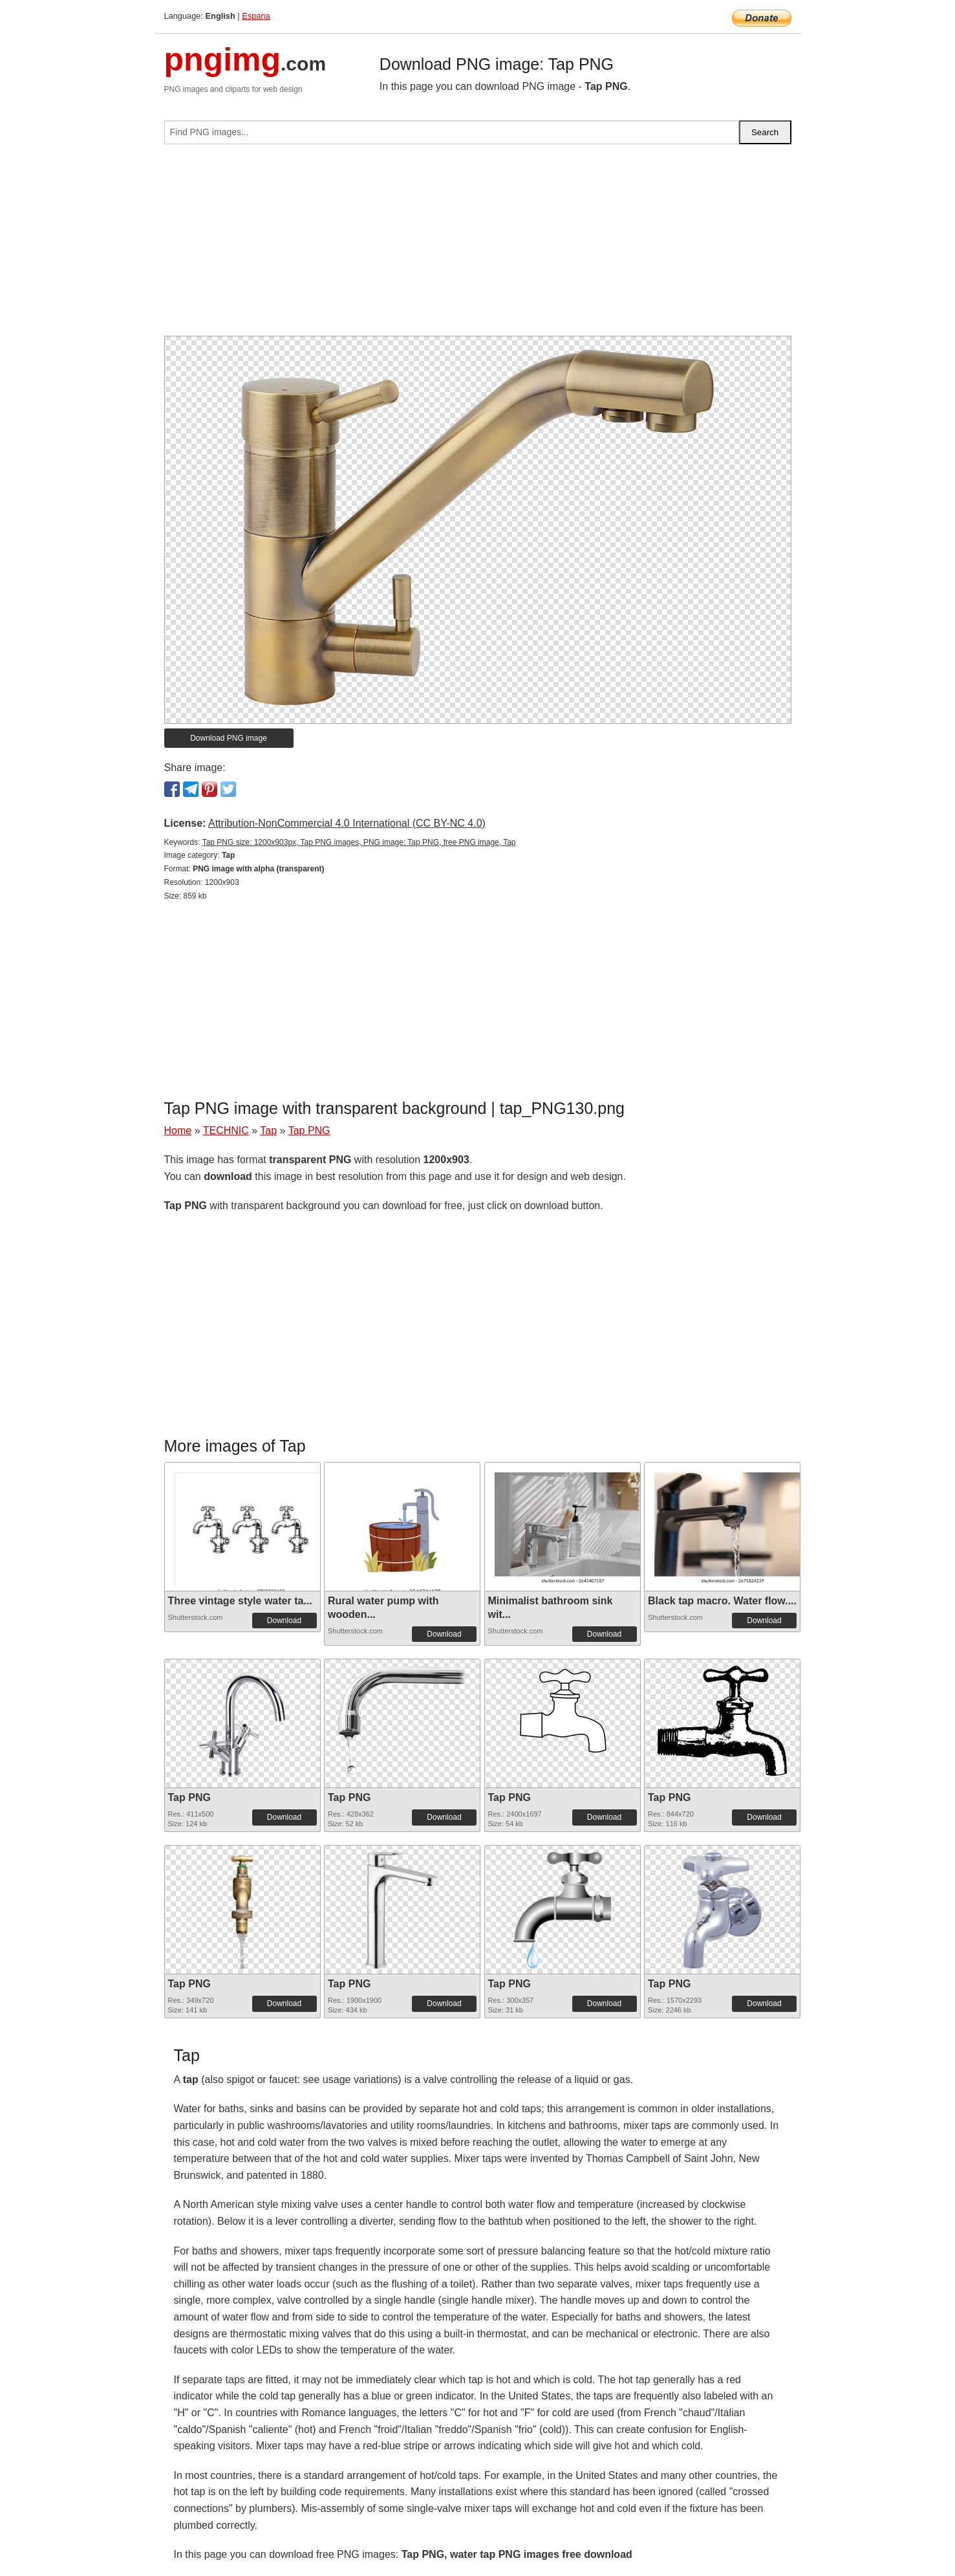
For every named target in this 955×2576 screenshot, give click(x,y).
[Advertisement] (477, 245)
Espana (256, 16)
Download (284, 1620)
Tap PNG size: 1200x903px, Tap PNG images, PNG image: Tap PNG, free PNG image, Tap (359, 842)
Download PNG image (228, 738)
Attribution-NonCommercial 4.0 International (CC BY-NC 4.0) (347, 823)
